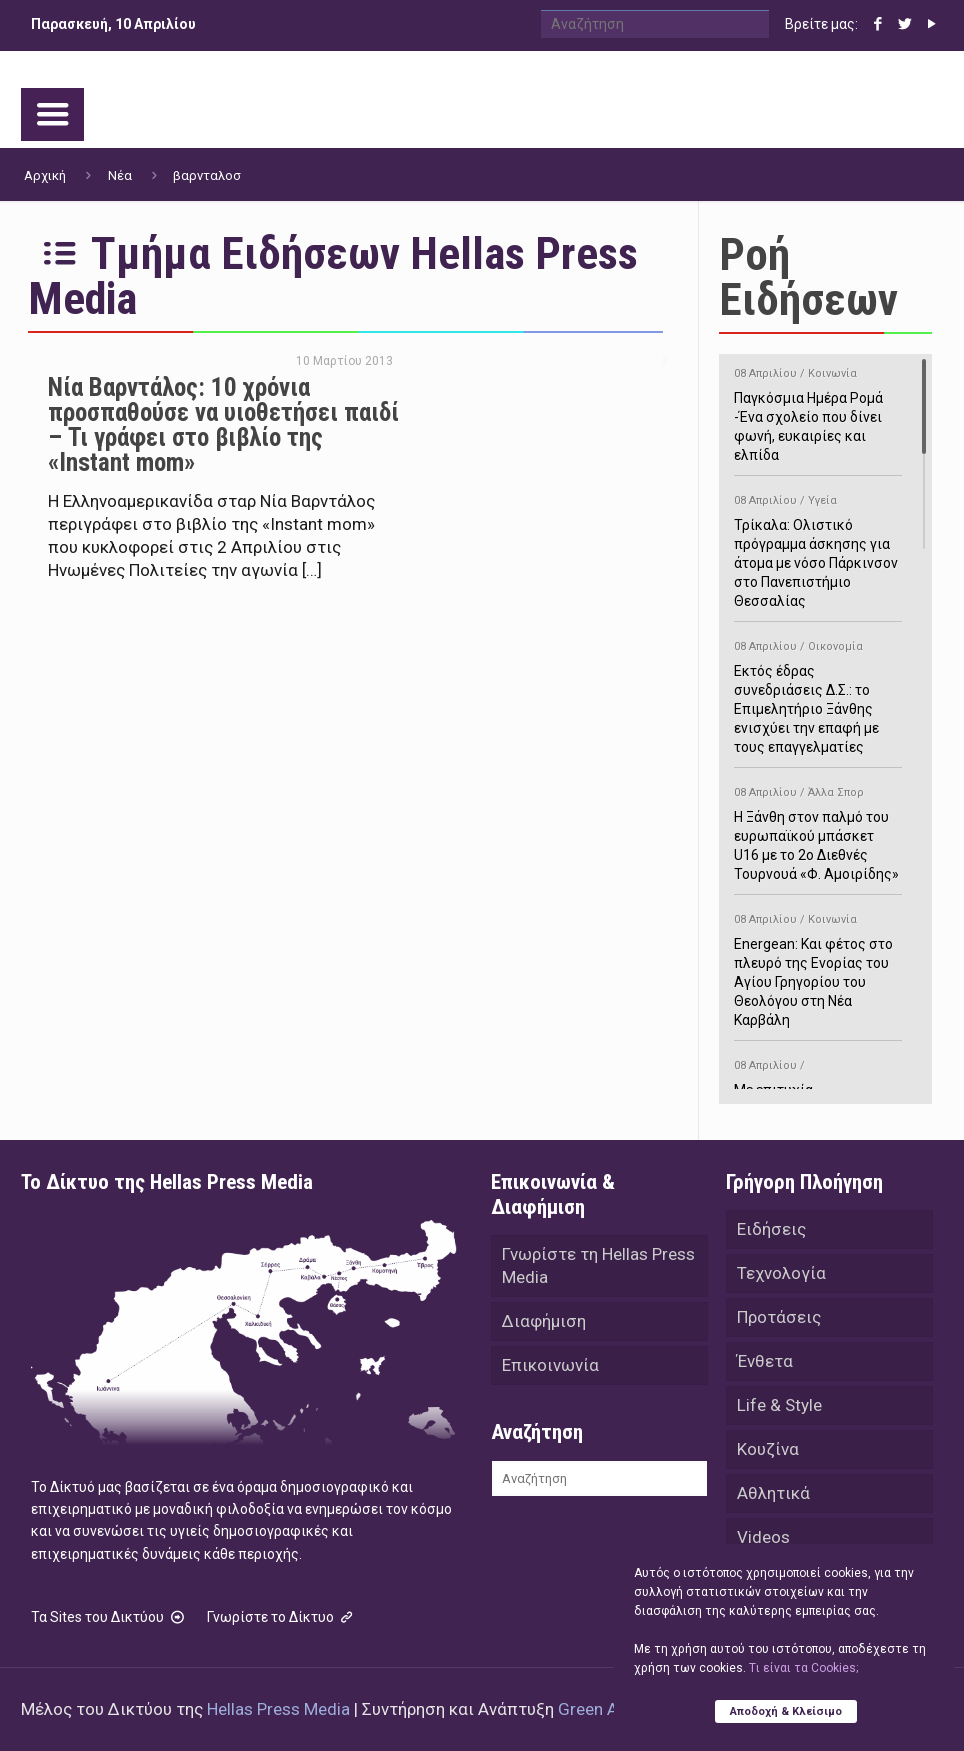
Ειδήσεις (771, 1229)
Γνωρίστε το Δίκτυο (282, 1617)
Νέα (120, 175)
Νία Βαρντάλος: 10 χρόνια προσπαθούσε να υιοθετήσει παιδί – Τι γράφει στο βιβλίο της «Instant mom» (223, 425)
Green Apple (603, 1709)
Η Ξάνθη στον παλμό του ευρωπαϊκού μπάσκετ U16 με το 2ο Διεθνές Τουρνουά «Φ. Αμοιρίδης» (818, 830)
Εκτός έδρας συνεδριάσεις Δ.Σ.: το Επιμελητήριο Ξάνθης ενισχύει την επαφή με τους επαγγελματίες (818, 693)
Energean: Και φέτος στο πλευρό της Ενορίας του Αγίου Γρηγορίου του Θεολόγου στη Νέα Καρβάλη (818, 966)
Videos (763, 1537)
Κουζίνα (768, 1449)
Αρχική (45, 175)
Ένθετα (765, 1361)
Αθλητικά (773, 1493)
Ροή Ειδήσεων (808, 277)
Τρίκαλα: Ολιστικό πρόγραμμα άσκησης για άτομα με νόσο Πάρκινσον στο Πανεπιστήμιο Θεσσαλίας (818, 547)
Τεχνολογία (781, 1273)
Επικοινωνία (550, 1365)
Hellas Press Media (278, 1709)
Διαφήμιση (544, 1321)
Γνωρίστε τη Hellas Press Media (598, 1265)
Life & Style (779, 1405)
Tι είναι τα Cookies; (803, 1668)
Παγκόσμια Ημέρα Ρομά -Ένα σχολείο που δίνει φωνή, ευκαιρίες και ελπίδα (818, 411)
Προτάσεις (779, 1317)
